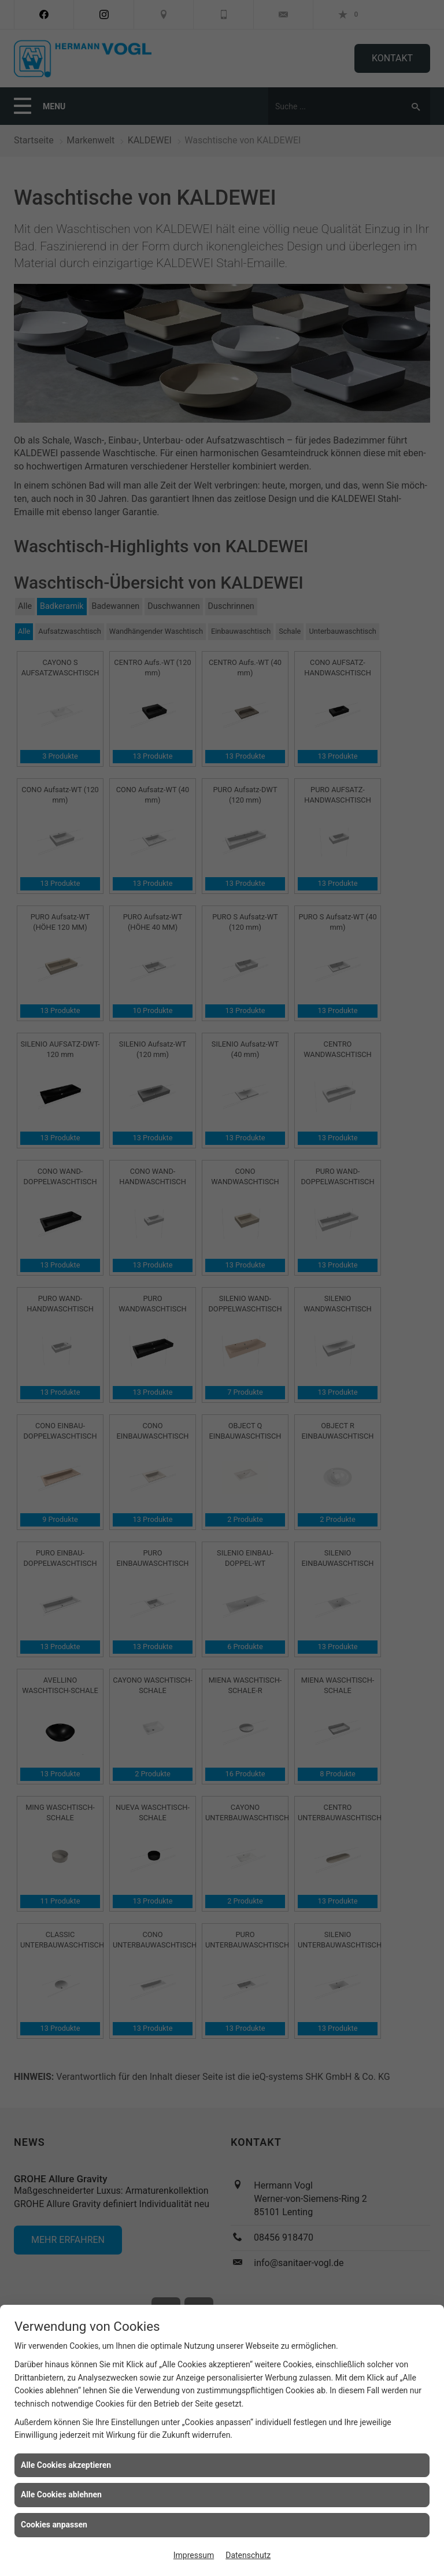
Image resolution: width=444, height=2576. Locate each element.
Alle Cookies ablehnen (61, 2494)
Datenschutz (248, 2555)
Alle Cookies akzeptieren (66, 2465)
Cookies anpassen (54, 2524)
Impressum (193, 2555)
